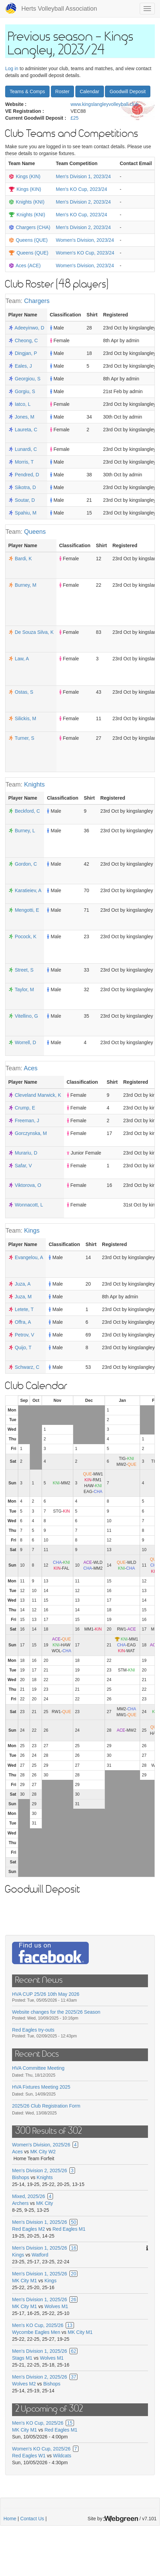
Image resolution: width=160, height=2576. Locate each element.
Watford (40, 2255)
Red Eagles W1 (28, 2455)
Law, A (22, 658)
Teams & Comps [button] (27, 91)
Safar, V (23, 1165)
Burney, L (25, 830)
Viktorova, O (28, 1185)
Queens (35, 531)
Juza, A (23, 1284)
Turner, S (24, 738)
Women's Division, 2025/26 (41, 2144)
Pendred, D (27, 474)
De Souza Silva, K (34, 632)
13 (70, 2325)
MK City (44, 2203)
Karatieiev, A (28, 890)
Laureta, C (26, 429)
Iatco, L (23, 404)
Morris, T (24, 462)
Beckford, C (27, 811)
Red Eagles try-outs (33, 2030)
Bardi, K (23, 558)
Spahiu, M (25, 513)
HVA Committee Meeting (38, 2068)
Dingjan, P (26, 353)
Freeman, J (27, 1120)
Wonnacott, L (29, 1205)
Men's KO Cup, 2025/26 (37, 2325)
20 (73, 2273)
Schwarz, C (27, 1367)
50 (73, 2222)
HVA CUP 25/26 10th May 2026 (45, 1994)
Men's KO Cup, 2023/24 (81, 189)
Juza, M (23, 1296)
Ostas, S (24, 692)
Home (9, 2518)
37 (73, 2377)
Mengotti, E (27, 910)
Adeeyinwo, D (29, 328)
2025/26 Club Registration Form (46, 2106)
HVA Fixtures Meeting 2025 (41, 2087)
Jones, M (24, 417)
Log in (11, 68)
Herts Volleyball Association (59, 8)
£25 (74, 118)
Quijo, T (23, 1347)
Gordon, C (26, 864)
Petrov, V (24, 1335)
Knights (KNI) (30, 202)
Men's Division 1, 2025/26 (39, 2222)
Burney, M (25, 585)
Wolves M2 (24, 2383)
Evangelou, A (29, 1257)
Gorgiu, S (25, 391)
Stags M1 (22, 2358)
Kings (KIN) (28, 176)
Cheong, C (26, 340)
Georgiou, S (28, 378)
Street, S (24, 970)
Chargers (37, 300)
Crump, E (25, 1108)
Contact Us (32, 2518)
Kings (32, 1230)
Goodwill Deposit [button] (127, 91)
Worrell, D (25, 1042)
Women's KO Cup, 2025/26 (41, 2448)
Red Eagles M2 (28, 2229)
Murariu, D (26, 1153)
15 (70, 2423)
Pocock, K (25, 936)
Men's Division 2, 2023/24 (83, 202)
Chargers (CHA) (33, 227)
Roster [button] (62, 91)
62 (73, 2351)
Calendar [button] (89, 91)
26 (73, 2299)
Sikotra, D (25, 487)
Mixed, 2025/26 (28, 2196)
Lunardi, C (26, 449)
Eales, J (23, 366)
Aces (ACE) (28, 265)
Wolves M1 (56, 2306)
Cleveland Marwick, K (38, 1095)
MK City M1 (24, 2280)
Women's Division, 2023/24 (85, 240)
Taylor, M (24, 989)
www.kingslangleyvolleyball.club (105, 104)
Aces (31, 1068)
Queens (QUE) (32, 240)
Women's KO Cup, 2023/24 (85, 253)
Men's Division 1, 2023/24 (83, 176)
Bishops (20, 2177)
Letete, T (24, 1309)
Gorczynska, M (31, 1133)
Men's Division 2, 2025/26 (39, 2170)
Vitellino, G (26, 1016)
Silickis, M (25, 718)
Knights (34, 784)
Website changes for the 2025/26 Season (56, 2012)
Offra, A (23, 1322)
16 (73, 2248)
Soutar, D (25, 500)
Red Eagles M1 (69, 2229)
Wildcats (62, 2455)
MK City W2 (43, 2151)
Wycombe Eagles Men (36, 2332)
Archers (20, 2203)
